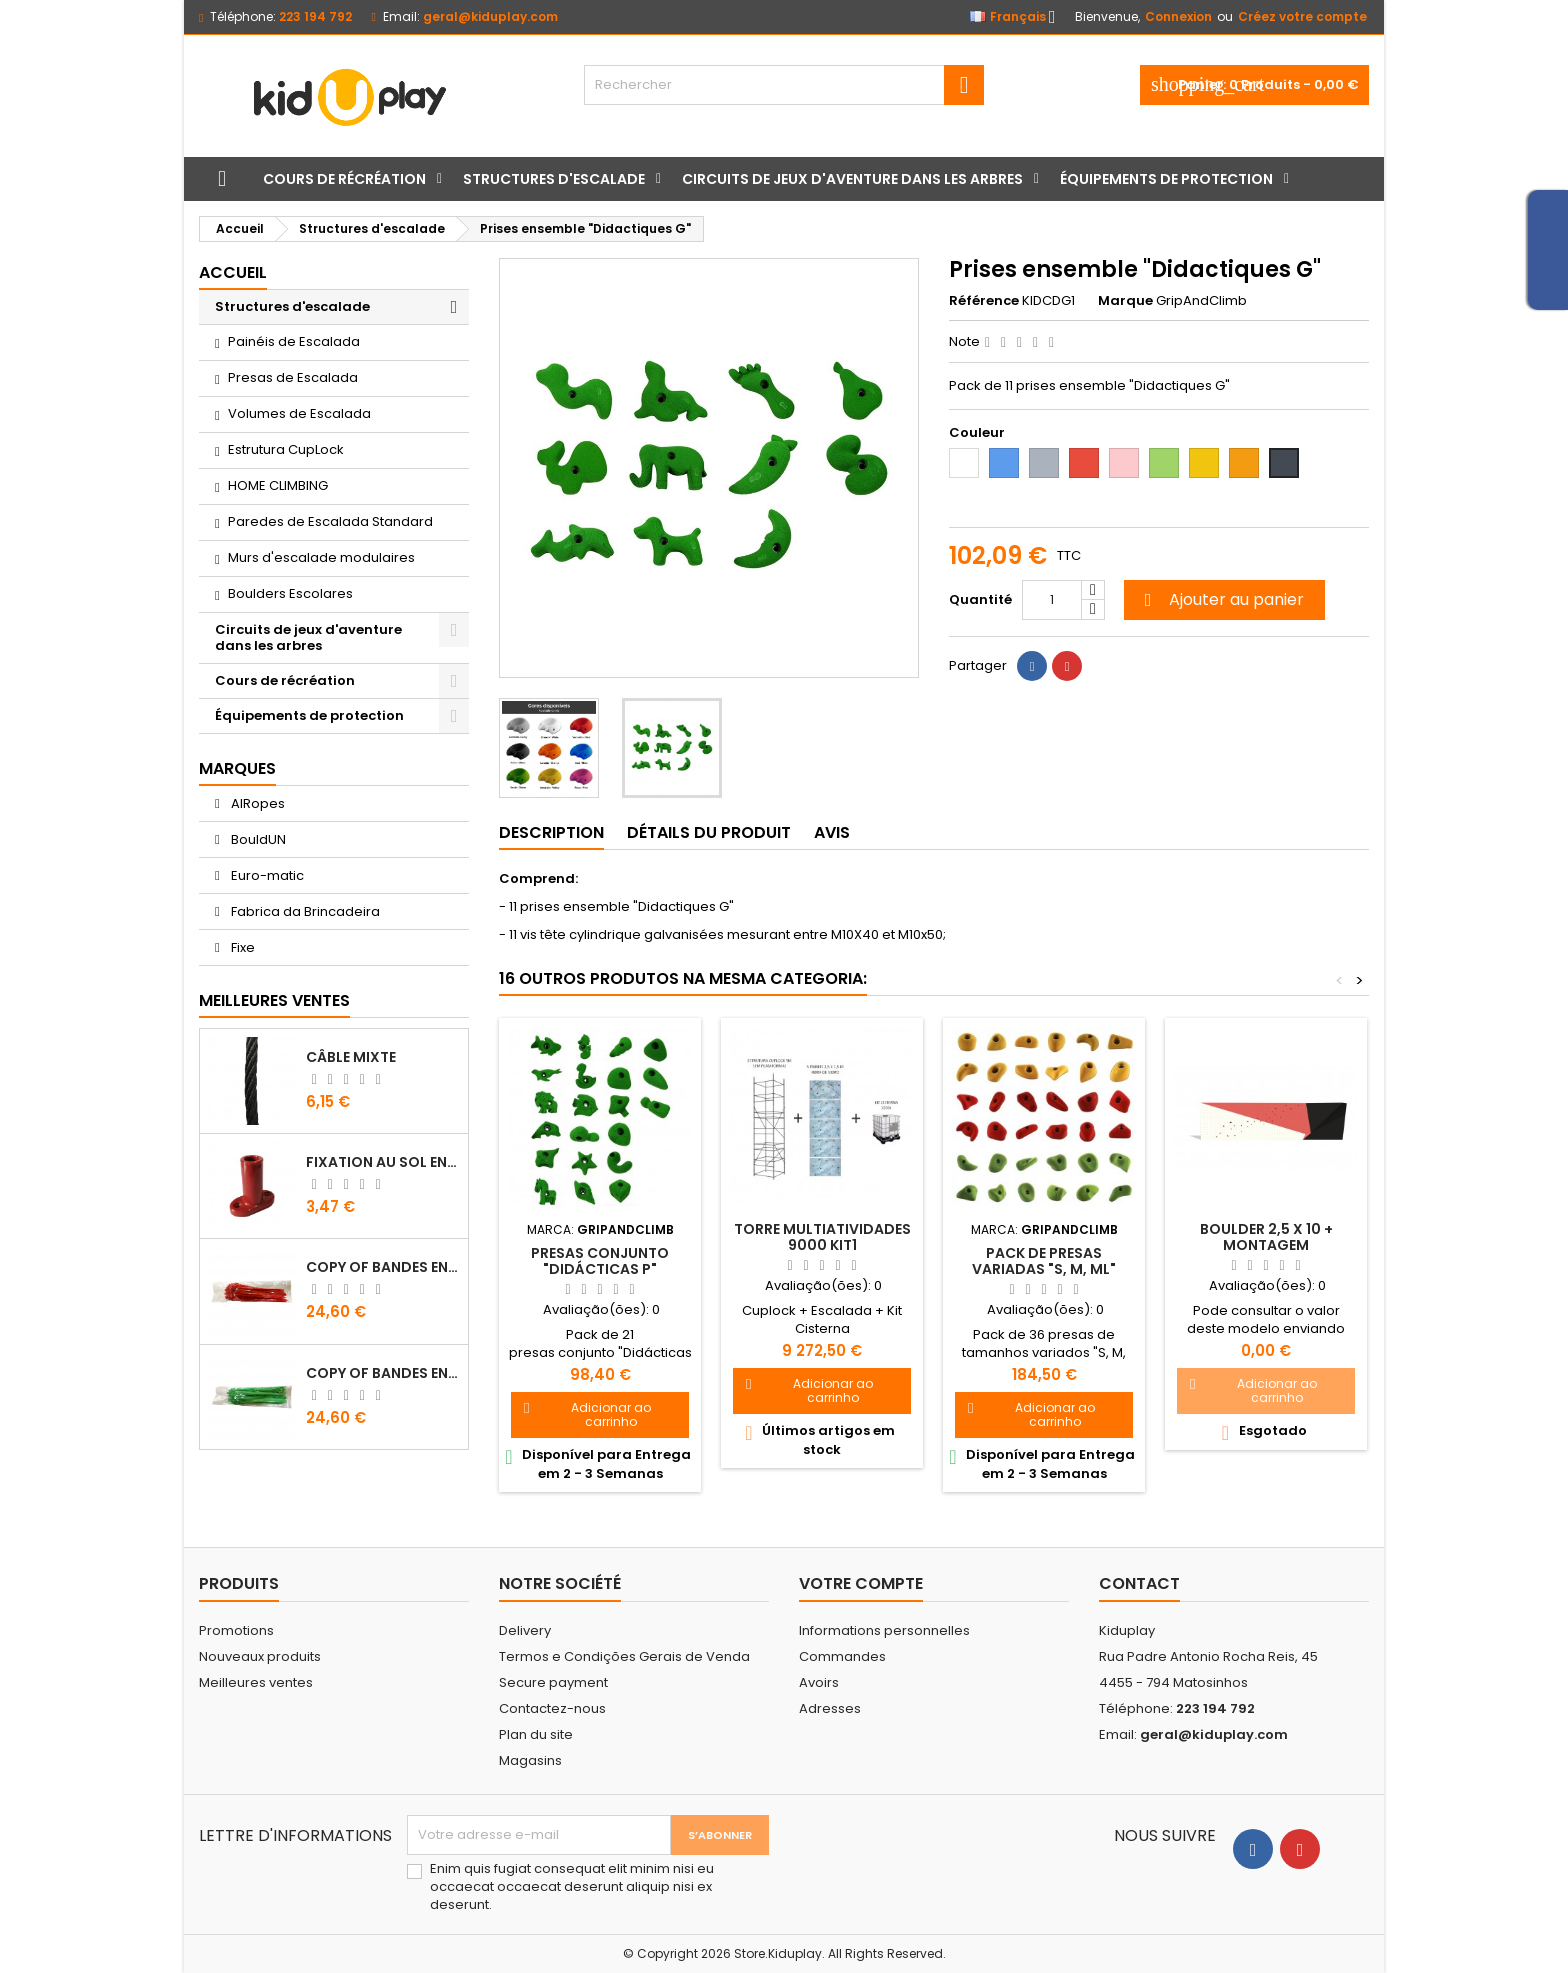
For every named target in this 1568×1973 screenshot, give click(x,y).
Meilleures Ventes (274, 1000)
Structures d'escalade (554, 179)
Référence (984, 301)
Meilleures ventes (256, 1682)
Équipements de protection (1166, 179)
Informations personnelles (884, 1630)
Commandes (842, 1656)
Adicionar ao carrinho (587, 1414)
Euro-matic (266, 875)
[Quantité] (1052, 600)
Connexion (1178, 16)
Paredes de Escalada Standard (330, 521)
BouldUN (257, 839)
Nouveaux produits (260, 1656)
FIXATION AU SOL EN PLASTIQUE (383, 1162)
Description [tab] (551, 832)
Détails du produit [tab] (709, 832)
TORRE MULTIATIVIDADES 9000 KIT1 (822, 1237)
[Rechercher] (784, 85)
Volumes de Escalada (299, 413)
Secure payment (553, 1682)
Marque (1125, 301)
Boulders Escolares (290, 593)
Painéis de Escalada (294, 341)
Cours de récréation (344, 179)
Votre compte (861, 1583)
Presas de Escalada (293, 377)
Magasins (530, 1760)
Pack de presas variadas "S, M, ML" (1044, 1261)
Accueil (233, 272)
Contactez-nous (552, 1708)
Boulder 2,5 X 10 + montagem (1266, 1237)
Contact (1139, 1583)
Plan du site (536, 1734)
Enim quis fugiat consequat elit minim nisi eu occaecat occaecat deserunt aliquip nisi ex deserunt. (572, 1887)
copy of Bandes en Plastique (383, 1267)
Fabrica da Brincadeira (304, 911)
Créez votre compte (1302, 16)
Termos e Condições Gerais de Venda (624, 1656)
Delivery (525, 1630)
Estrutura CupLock (286, 449)
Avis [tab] (832, 832)
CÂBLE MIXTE (351, 1057)
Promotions (236, 1630)
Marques (237, 768)
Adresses (830, 1708)
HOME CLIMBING (278, 485)
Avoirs (819, 1682)
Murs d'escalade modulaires (321, 557)
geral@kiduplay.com (490, 16)
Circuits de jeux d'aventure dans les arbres (852, 179)
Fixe (241, 947)
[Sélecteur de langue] (1018, 17)
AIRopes (256, 803)
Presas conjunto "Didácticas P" (600, 1261)
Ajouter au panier (1221, 599)
